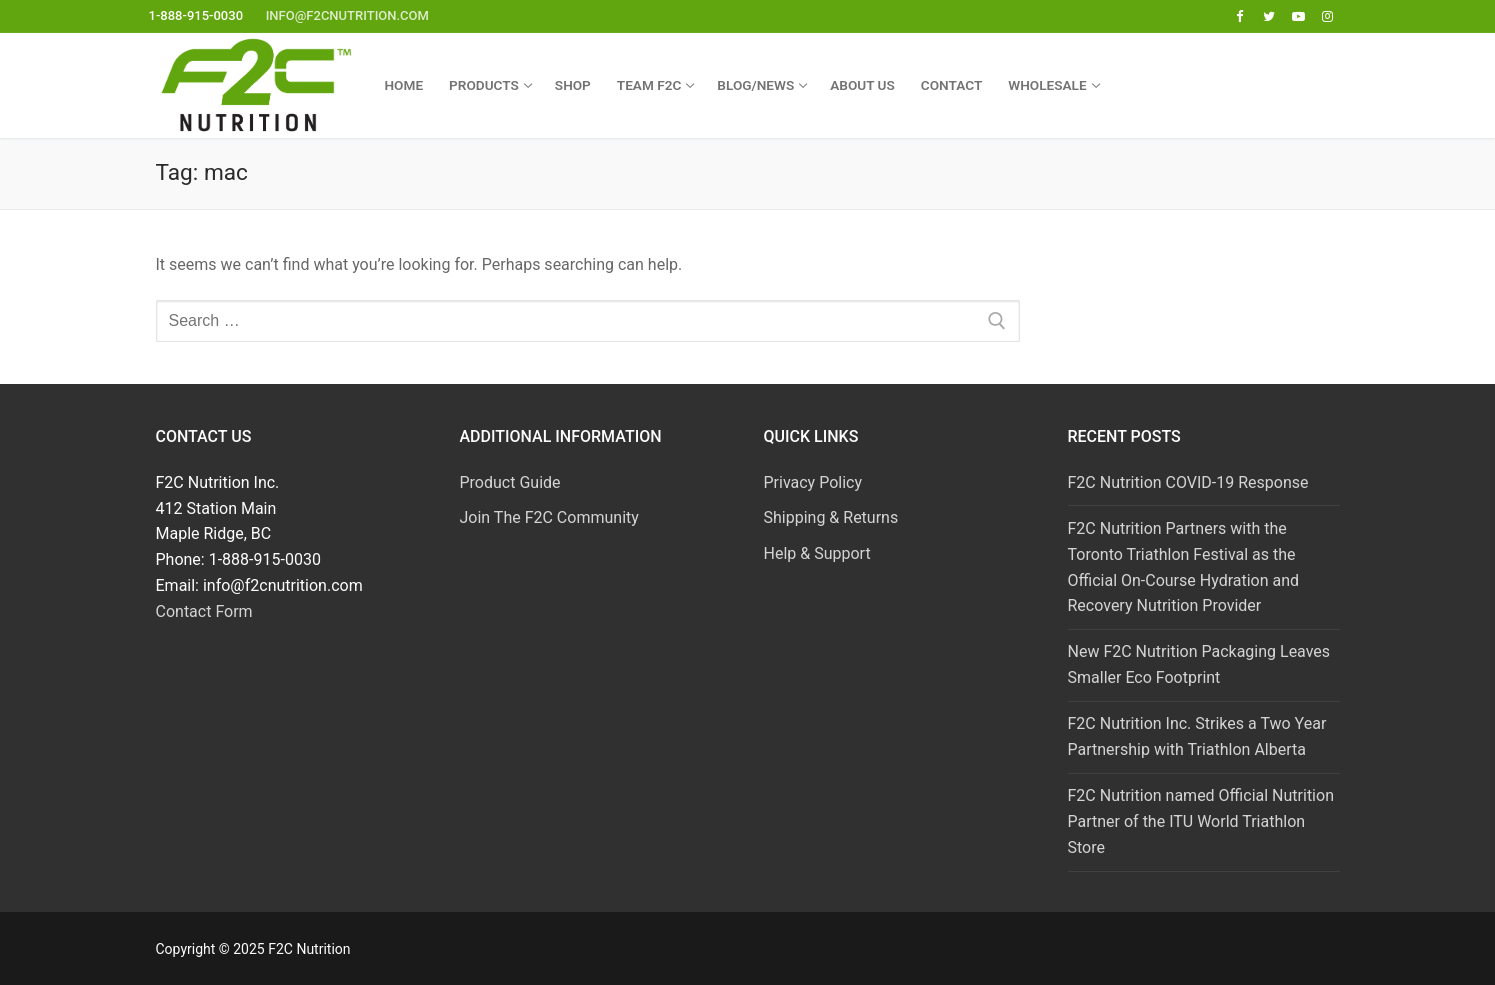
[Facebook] (1239, 16)
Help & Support (817, 553)
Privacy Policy (813, 482)
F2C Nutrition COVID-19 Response (1188, 482)
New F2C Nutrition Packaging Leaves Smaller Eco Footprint (1199, 664)
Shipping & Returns (831, 517)
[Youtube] (1298, 16)
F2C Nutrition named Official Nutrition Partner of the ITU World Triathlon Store (1201, 821)
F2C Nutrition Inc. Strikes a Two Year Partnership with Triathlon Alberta (1197, 736)
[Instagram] (1327, 16)
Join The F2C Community (549, 517)
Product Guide (510, 482)
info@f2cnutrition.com (347, 15)
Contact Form (204, 611)
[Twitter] (1268, 16)
